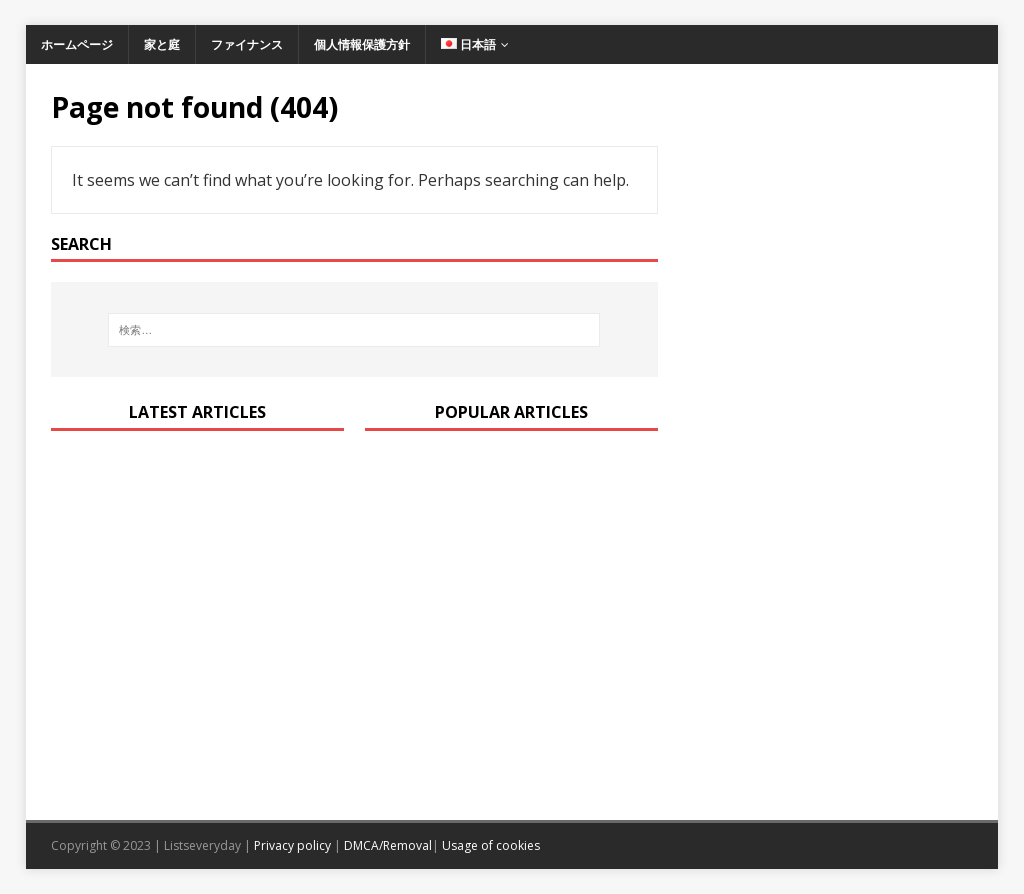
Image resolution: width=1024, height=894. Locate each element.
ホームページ (77, 44)
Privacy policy (292, 845)
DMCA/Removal (388, 845)
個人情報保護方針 (362, 44)
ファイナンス (247, 44)
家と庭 (162, 44)
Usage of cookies (491, 845)
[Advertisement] (827, 266)
